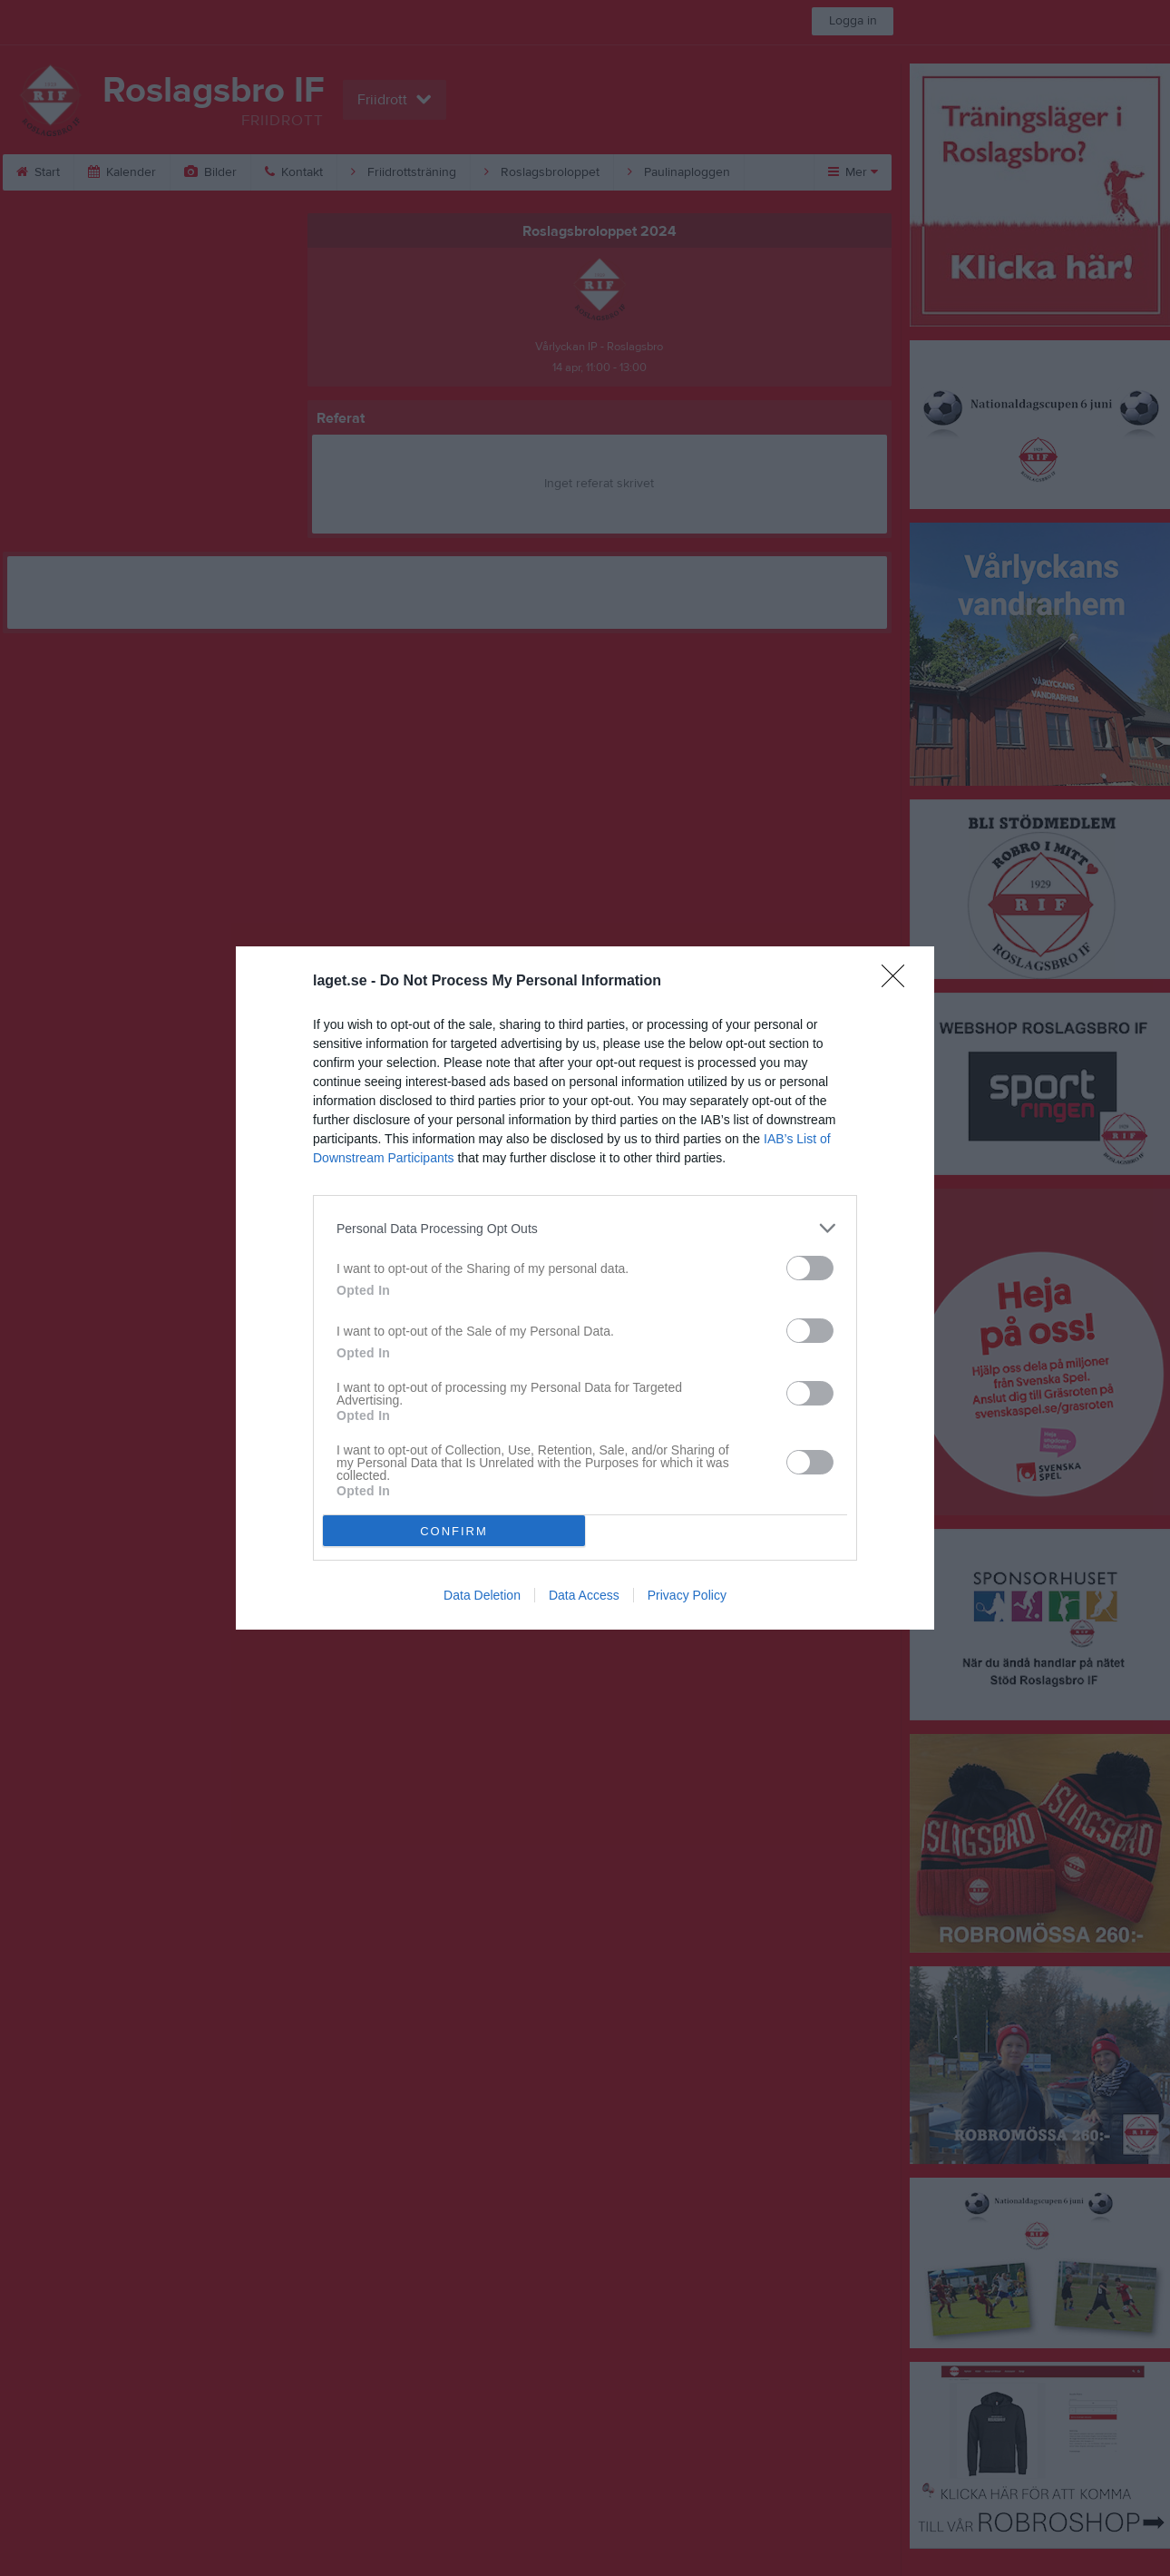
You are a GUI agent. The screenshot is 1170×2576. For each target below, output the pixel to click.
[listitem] (585, 1228)
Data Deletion (482, 1595)
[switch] (810, 1268)
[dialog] (585, 1288)
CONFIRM (454, 1531)
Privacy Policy (687, 1595)
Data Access (584, 1595)
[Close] (899, 982)
